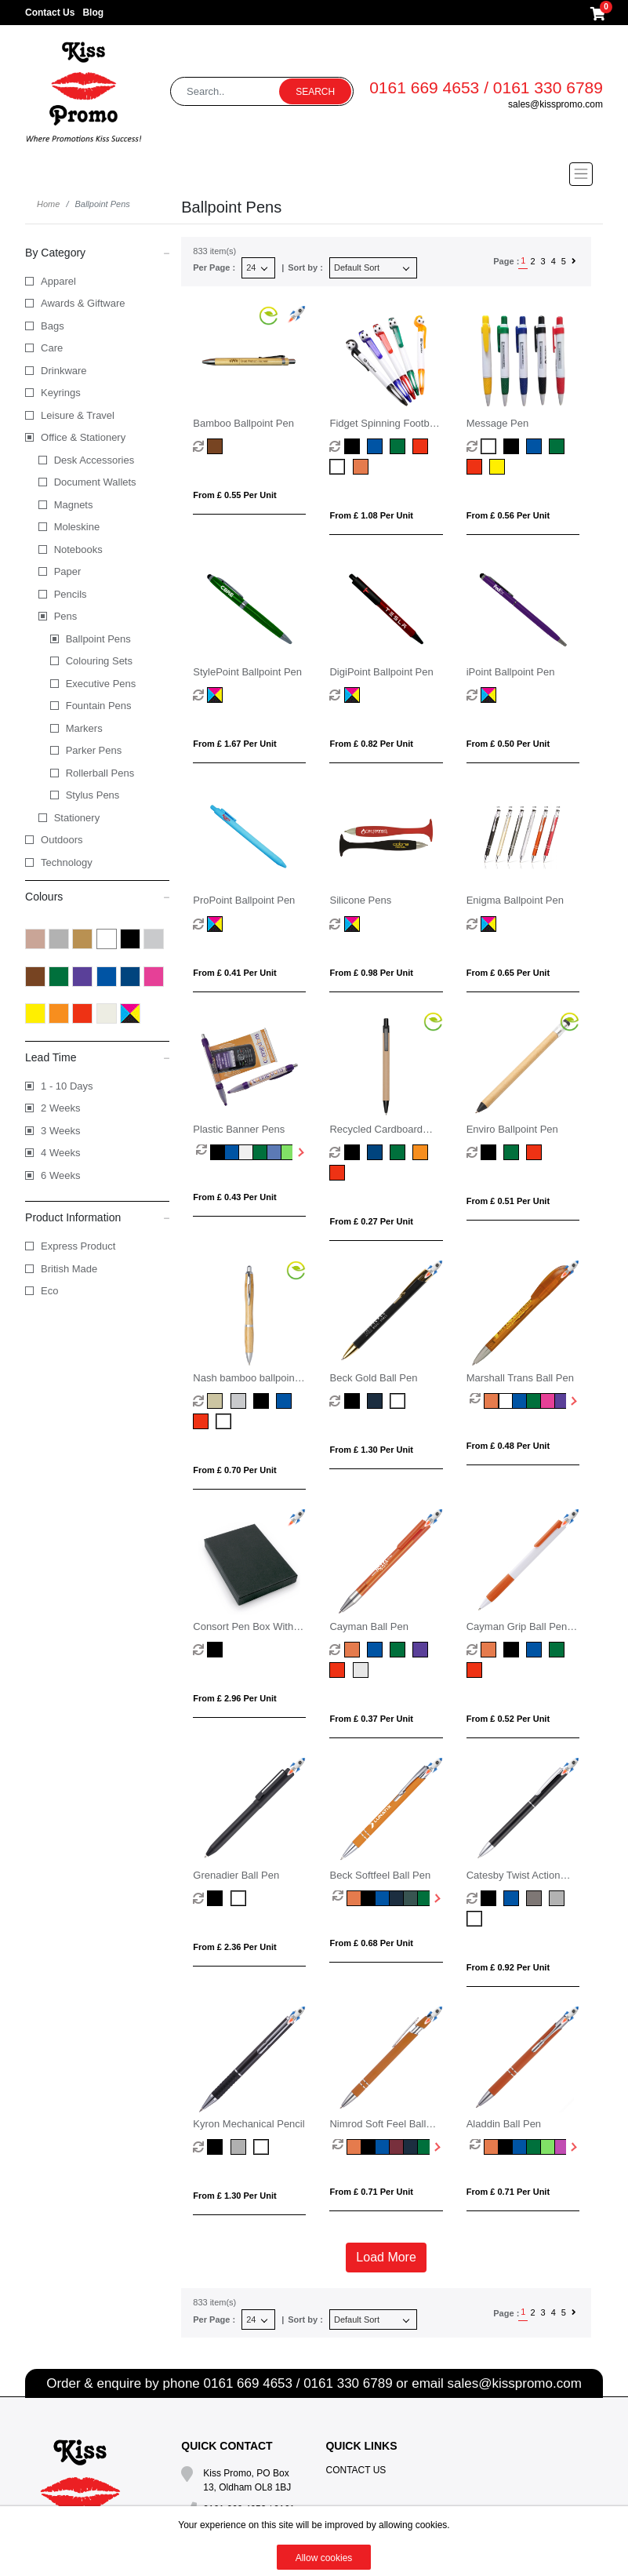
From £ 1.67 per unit (234, 743)
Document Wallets (95, 482)
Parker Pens (94, 750)
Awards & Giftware (83, 303)
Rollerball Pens (100, 773)
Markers (84, 728)
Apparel (58, 281)
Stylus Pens (93, 795)
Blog (92, 12)
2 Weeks (60, 1108)
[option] (203, 1152)
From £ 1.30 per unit (370, 1449)
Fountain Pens (99, 705)
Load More (386, 2257)
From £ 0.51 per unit (508, 1201)
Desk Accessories (94, 460)
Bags (52, 326)
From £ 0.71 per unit (370, 2191)
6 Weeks (60, 1175)
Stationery (77, 818)
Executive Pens (101, 683)
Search (315, 91)
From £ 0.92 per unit (508, 1967)
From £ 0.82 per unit (370, 743)
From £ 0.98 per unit (370, 972)
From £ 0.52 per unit (508, 1718)
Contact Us (49, 12)
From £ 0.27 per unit (370, 1221)
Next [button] (299, 1152)
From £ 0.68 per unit (370, 1943)
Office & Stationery (83, 437)
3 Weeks (60, 1131)
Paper (68, 571)
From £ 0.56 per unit (508, 515)
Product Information (97, 1217)
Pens (66, 616)
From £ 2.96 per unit (234, 1698)
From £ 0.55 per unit (234, 495)
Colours (97, 896)
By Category (97, 252)
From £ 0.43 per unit (234, 1197)
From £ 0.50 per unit (508, 743)
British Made (69, 1269)
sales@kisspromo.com (555, 104)
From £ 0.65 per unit (508, 972)
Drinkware (64, 371)
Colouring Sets (99, 661)
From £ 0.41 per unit (234, 972)
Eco (49, 1291)
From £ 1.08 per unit (370, 515)
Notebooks (78, 549)
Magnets (73, 505)
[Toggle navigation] (314, 174)
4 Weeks (60, 1153)
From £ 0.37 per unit (370, 1718)
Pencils (70, 594)
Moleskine (77, 527)
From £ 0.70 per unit (234, 1470)
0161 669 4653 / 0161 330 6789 (486, 87)
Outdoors (61, 840)
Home (48, 204)
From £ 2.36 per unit (234, 1947)
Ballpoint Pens (98, 639)
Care (52, 348)
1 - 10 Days (67, 1086)
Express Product (78, 1246)
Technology (67, 862)
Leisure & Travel (77, 415)
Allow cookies (324, 2557)
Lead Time (97, 1057)
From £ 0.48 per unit (508, 1445)
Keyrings (61, 392)
